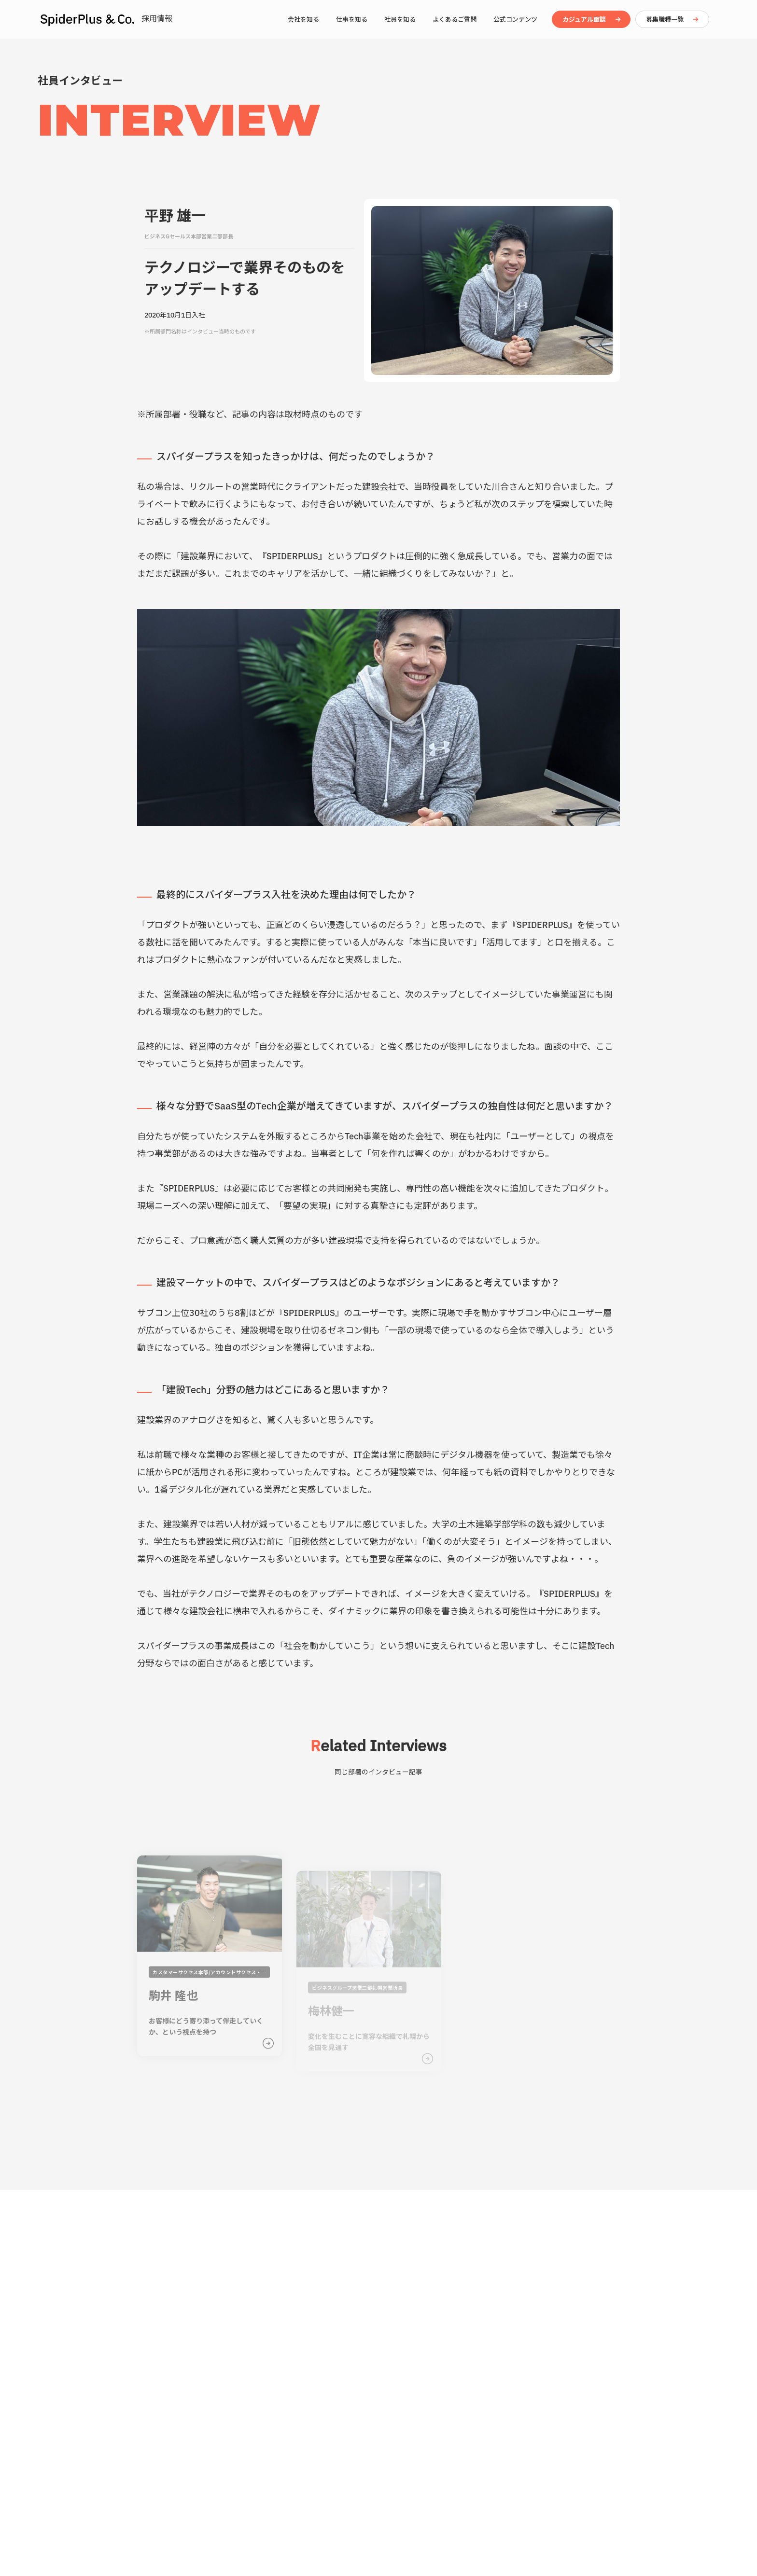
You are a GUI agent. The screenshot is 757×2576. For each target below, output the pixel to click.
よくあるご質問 (455, 19)
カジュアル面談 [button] (584, 19)
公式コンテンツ (515, 19)
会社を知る (303, 19)
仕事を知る (351, 19)
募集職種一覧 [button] (665, 19)
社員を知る (400, 19)
